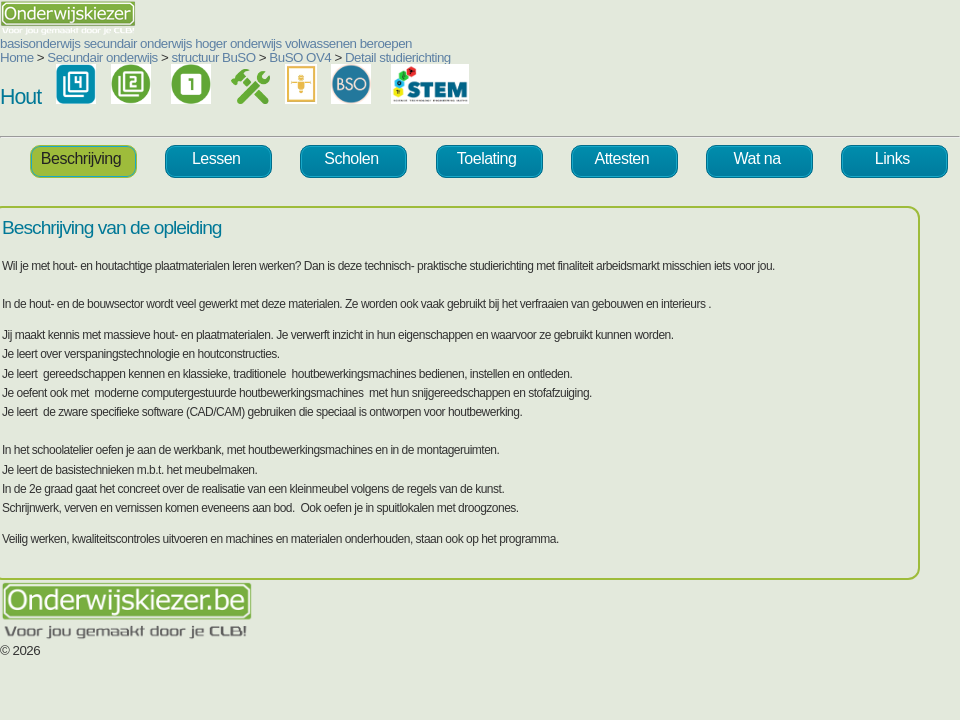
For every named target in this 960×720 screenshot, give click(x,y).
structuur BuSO (214, 57)
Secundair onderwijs (102, 57)
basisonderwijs (40, 43)
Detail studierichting (398, 57)
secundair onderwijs (138, 43)
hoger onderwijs (238, 43)
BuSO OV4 (300, 57)
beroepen (386, 43)
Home (17, 57)
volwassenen (321, 43)
